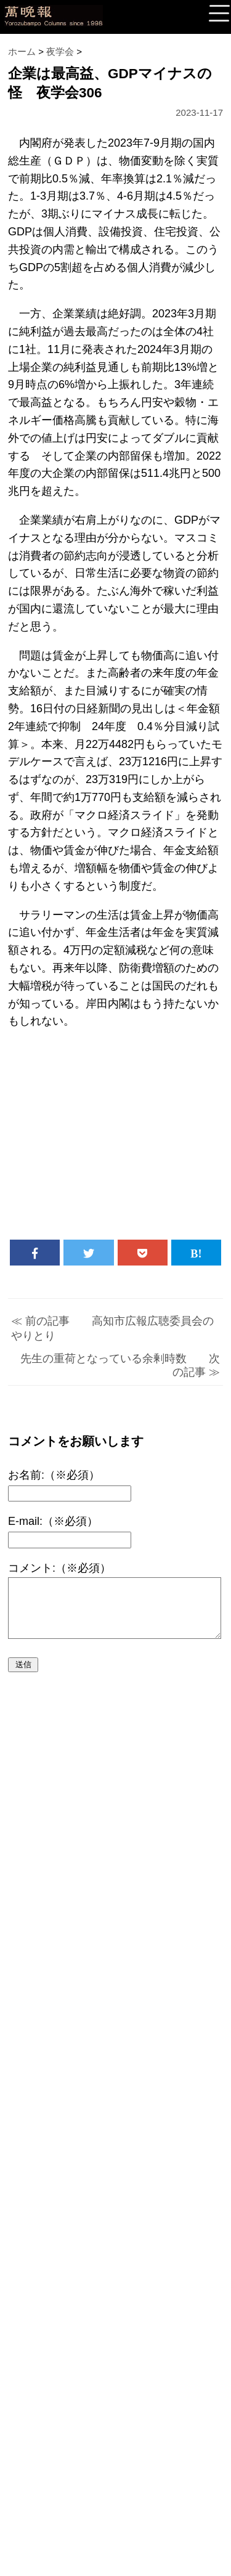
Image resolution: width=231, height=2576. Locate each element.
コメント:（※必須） (59, 1568)
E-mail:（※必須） (53, 1521)
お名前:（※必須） (54, 1475)
